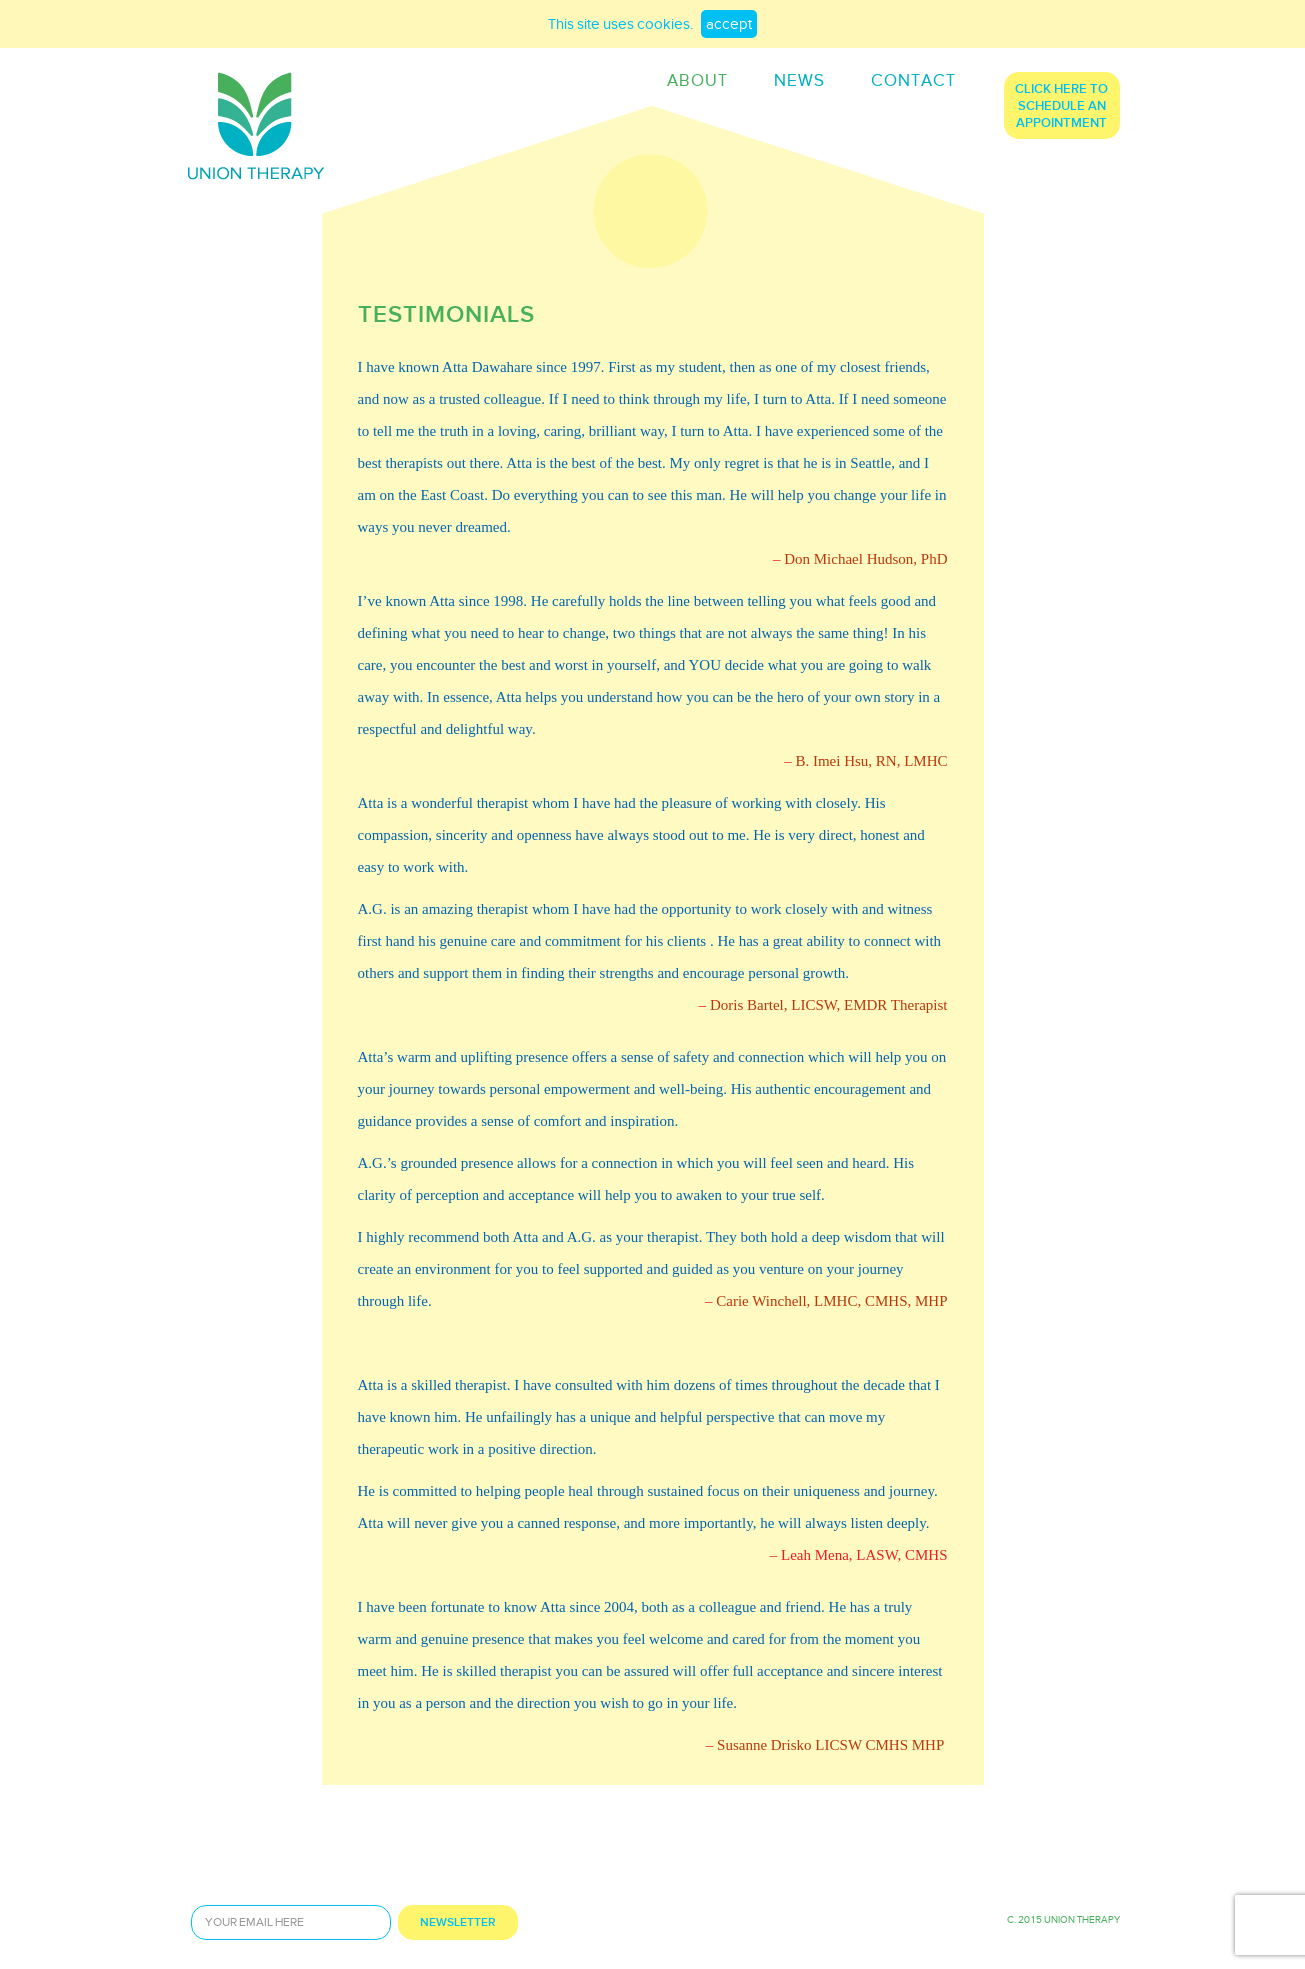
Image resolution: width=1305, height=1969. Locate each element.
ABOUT (697, 81)
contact (913, 81)
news (799, 81)
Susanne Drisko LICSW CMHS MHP (830, 1745)
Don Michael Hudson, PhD (865, 559)
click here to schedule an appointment (1061, 106)
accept (729, 25)
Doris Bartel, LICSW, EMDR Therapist (828, 1005)
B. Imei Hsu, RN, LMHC (871, 761)
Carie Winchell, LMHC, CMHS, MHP (831, 1301)
